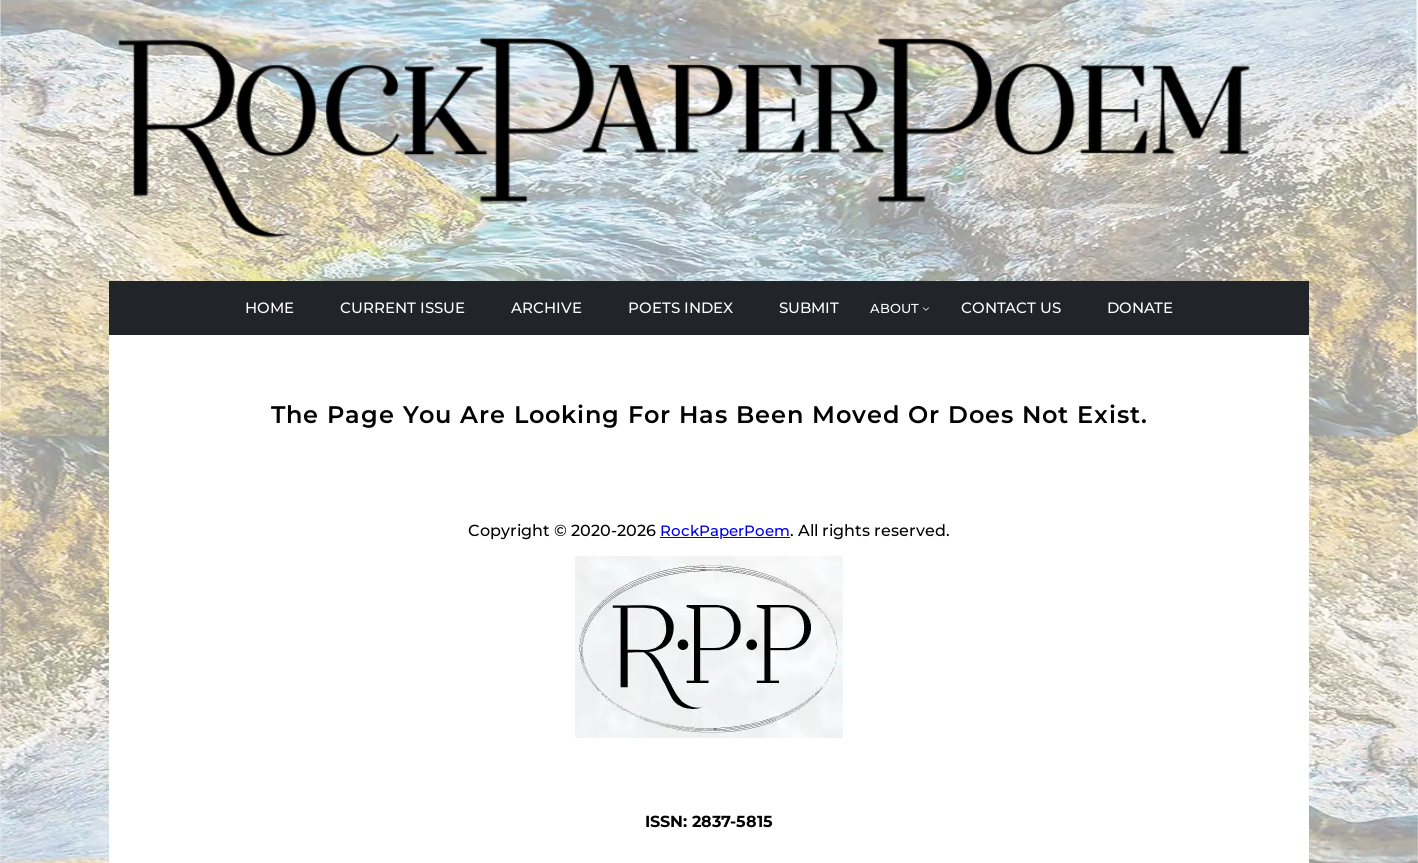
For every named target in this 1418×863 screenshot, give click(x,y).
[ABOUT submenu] (900, 308)
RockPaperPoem (725, 530)
